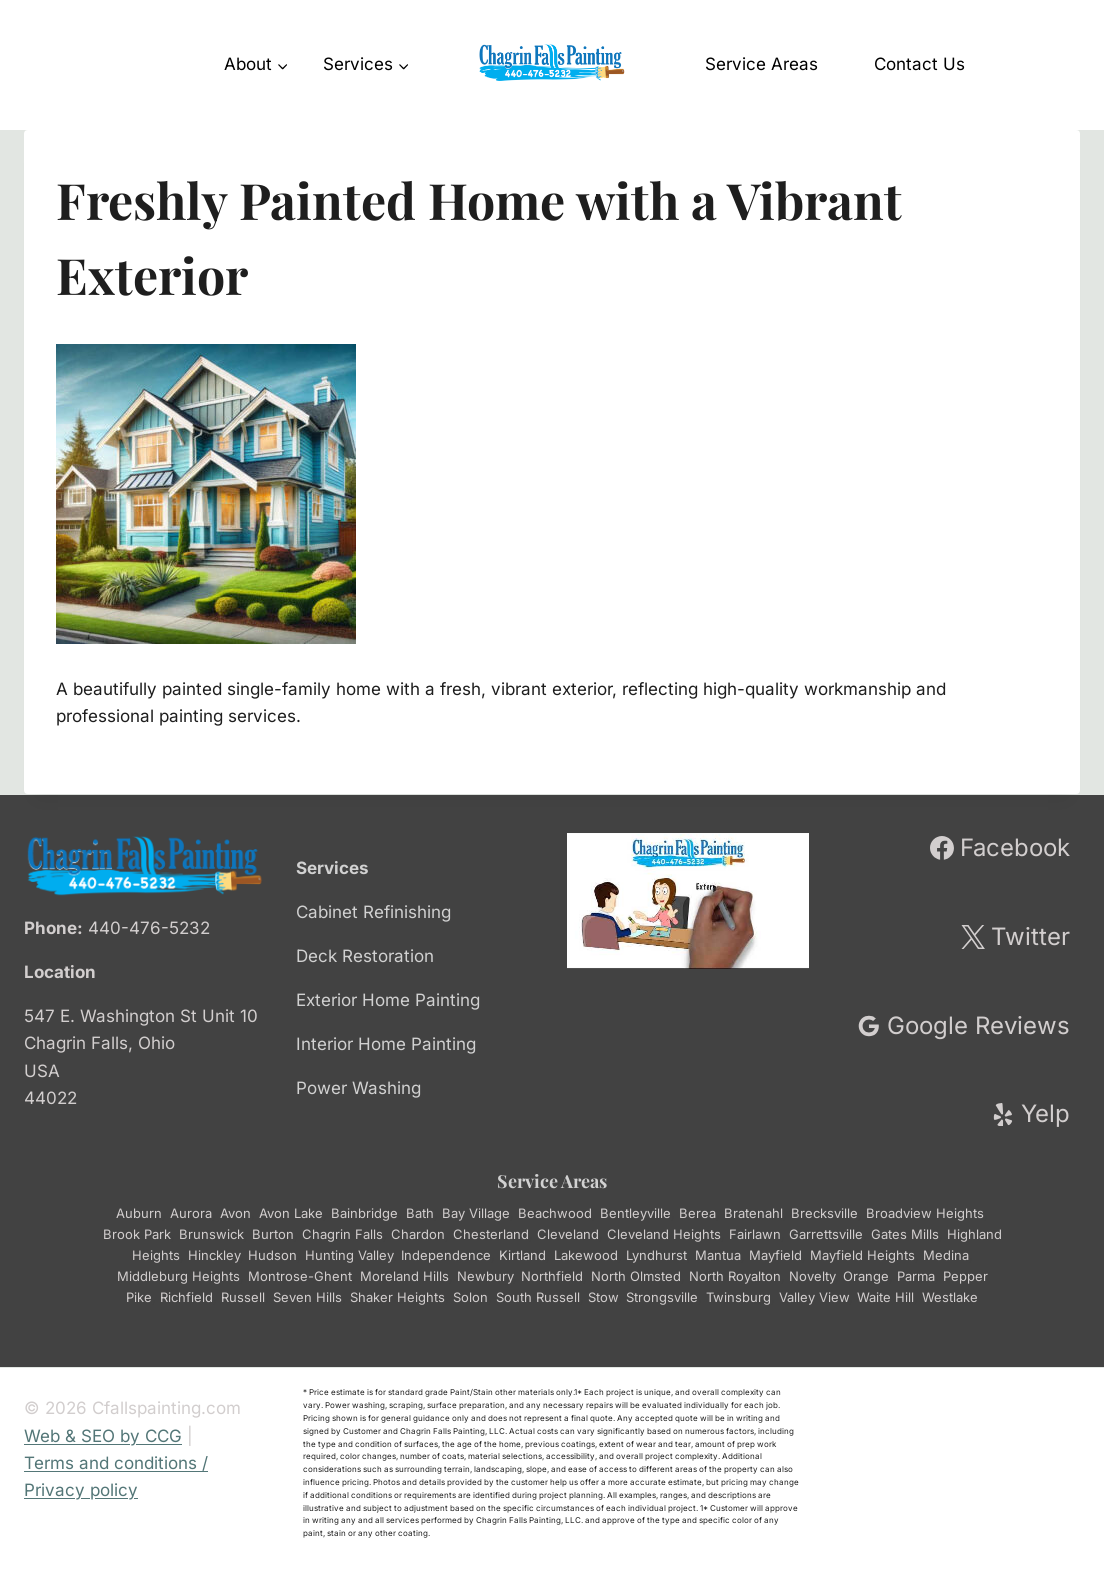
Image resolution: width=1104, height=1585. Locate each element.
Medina (946, 1255)
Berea (697, 1213)
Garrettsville (826, 1234)
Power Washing (358, 1088)
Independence (446, 1255)
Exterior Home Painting (388, 1000)
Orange (866, 1276)
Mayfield (775, 1255)
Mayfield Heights (862, 1255)
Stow (603, 1297)
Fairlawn (755, 1234)
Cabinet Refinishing (373, 912)
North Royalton (735, 1276)
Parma (916, 1276)
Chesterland (491, 1234)
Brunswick (211, 1234)
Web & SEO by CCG (103, 1436)
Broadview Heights (925, 1213)
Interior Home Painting (386, 1044)
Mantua (718, 1255)
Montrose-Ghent (300, 1276)
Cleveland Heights (664, 1234)
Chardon (418, 1234)
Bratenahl (753, 1213)
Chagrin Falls (342, 1234)
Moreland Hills (404, 1276)
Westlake (950, 1297)
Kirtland (522, 1255)
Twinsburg (738, 1297)
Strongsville (662, 1297)
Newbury (485, 1276)
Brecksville (824, 1213)
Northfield (552, 1276)
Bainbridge (364, 1213)
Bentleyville (635, 1213)
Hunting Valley (349, 1255)
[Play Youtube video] (688, 901)
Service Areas (761, 64)
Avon (235, 1213)
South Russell (538, 1297)
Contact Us (919, 64)
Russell (243, 1297)
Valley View (814, 1297)
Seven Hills (307, 1297)
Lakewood (586, 1255)
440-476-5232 (149, 928)
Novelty (812, 1276)
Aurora (191, 1213)
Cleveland (568, 1234)
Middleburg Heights (178, 1276)
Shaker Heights (397, 1297)
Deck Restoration (365, 956)
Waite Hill (885, 1297)
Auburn (139, 1213)
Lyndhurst (656, 1255)
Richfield (186, 1297)
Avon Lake (291, 1213)
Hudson (272, 1255)
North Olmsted (636, 1276)
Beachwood (555, 1213)
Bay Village (476, 1213)
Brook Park (137, 1234)
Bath (420, 1213)
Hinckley (214, 1255)
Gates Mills (905, 1234)
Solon (470, 1297)
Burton (273, 1234)
